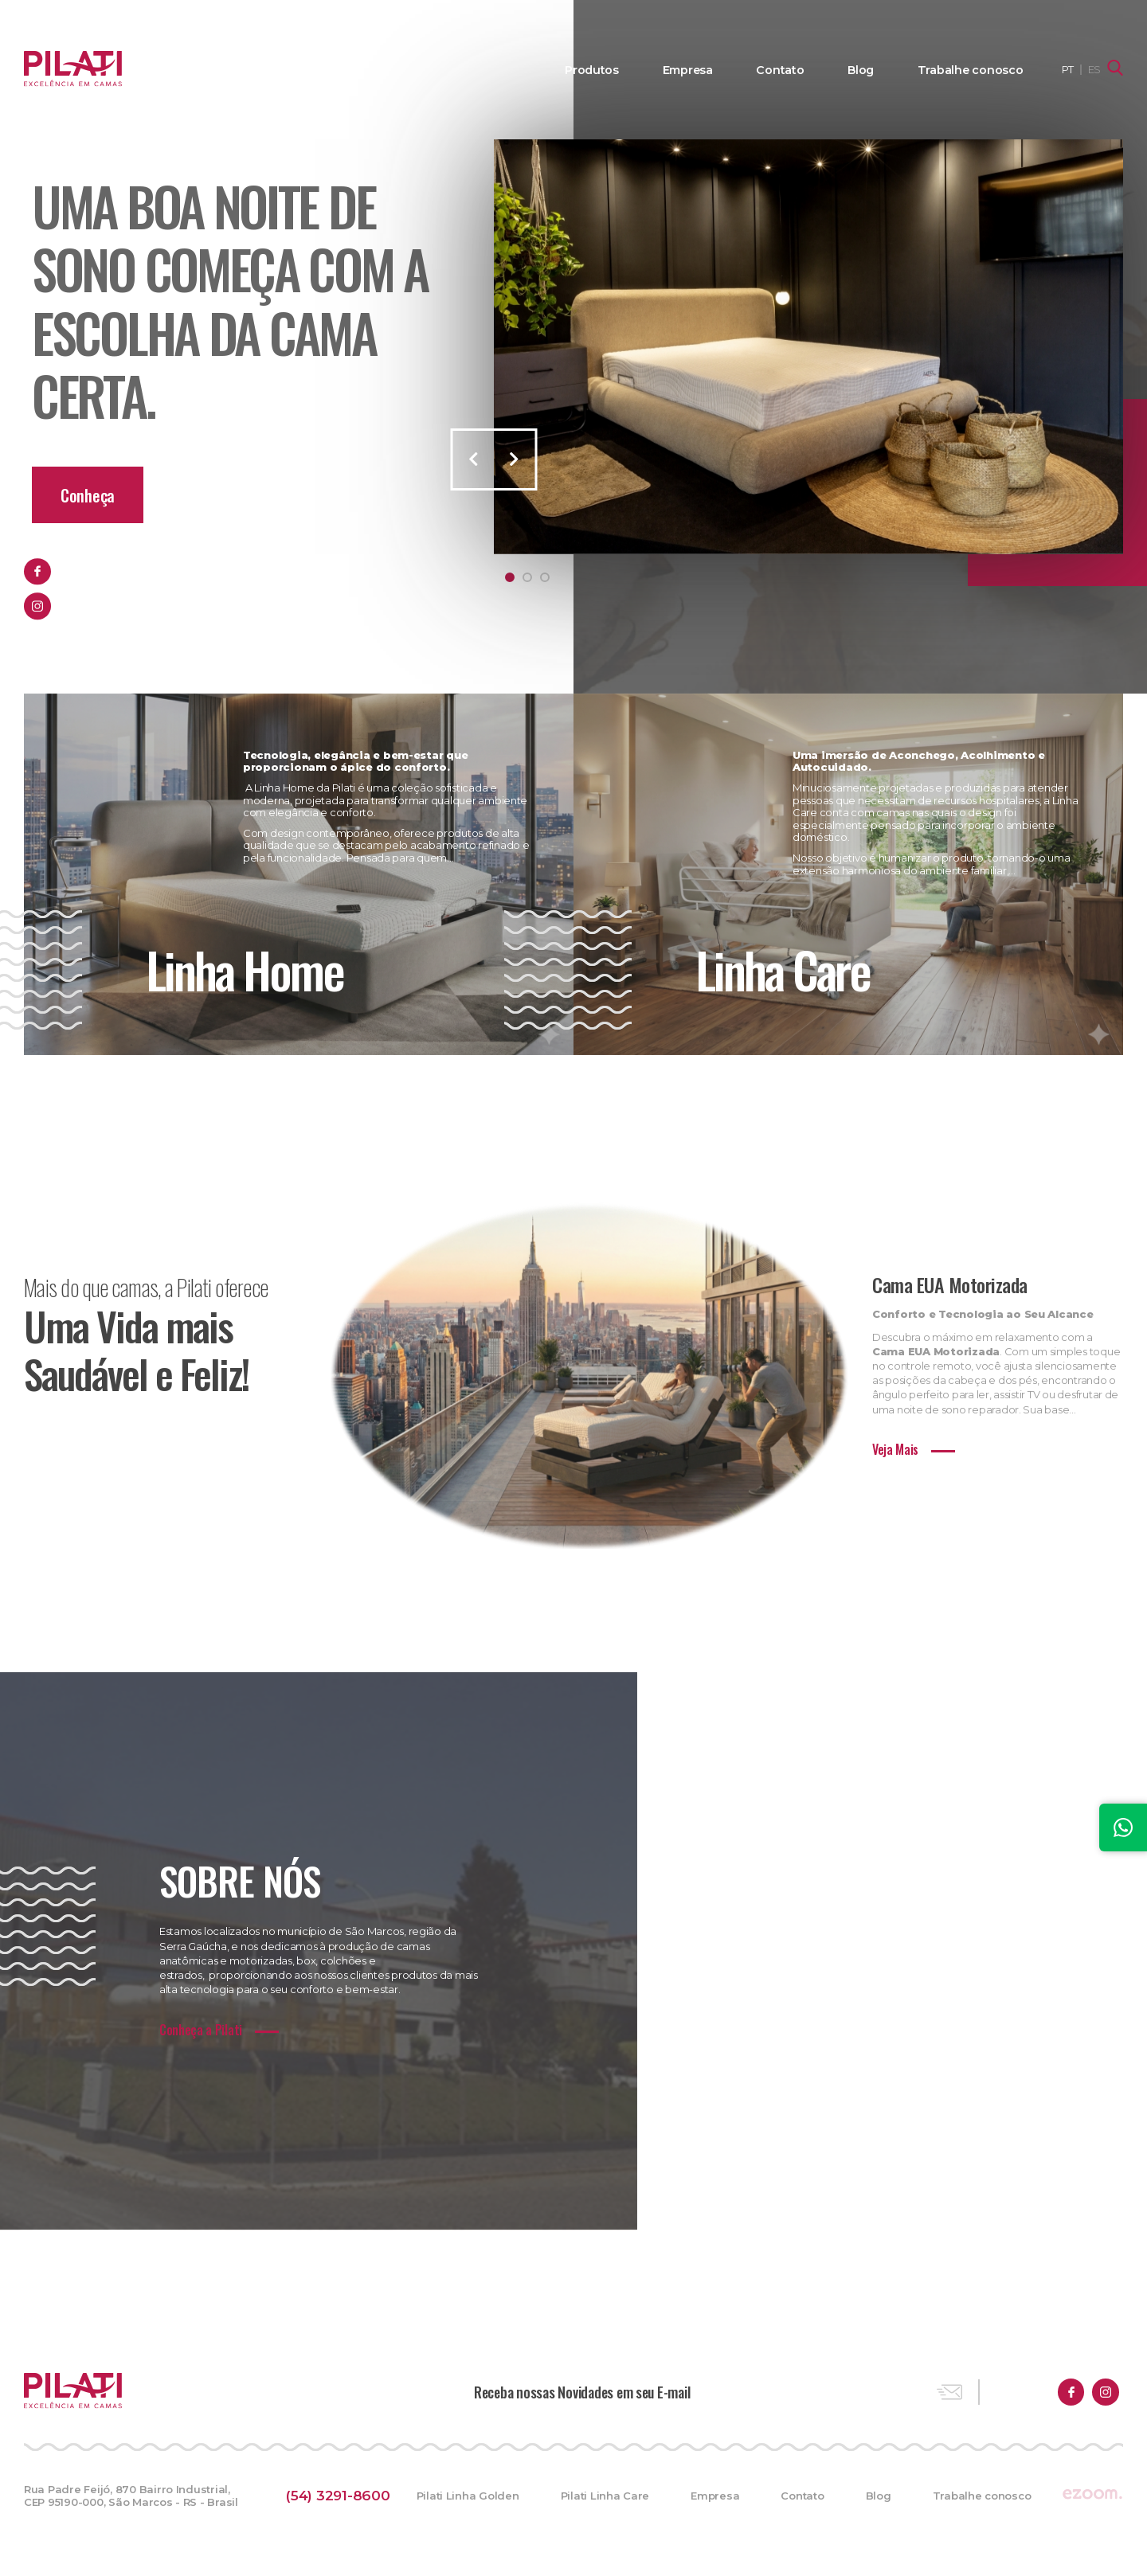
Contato (795, 70)
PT (1068, 69)
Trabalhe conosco (975, 70)
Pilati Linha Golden (466, 2499)
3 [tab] (545, 577)
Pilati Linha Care (603, 2499)
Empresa (708, 70)
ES (1094, 69)
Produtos (618, 70)
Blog (871, 70)
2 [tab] (527, 577)
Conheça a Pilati (200, 2034)
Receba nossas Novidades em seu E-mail (582, 2396)
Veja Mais (895, 1454)
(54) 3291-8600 (341, 2500)
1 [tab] (510, 577)
